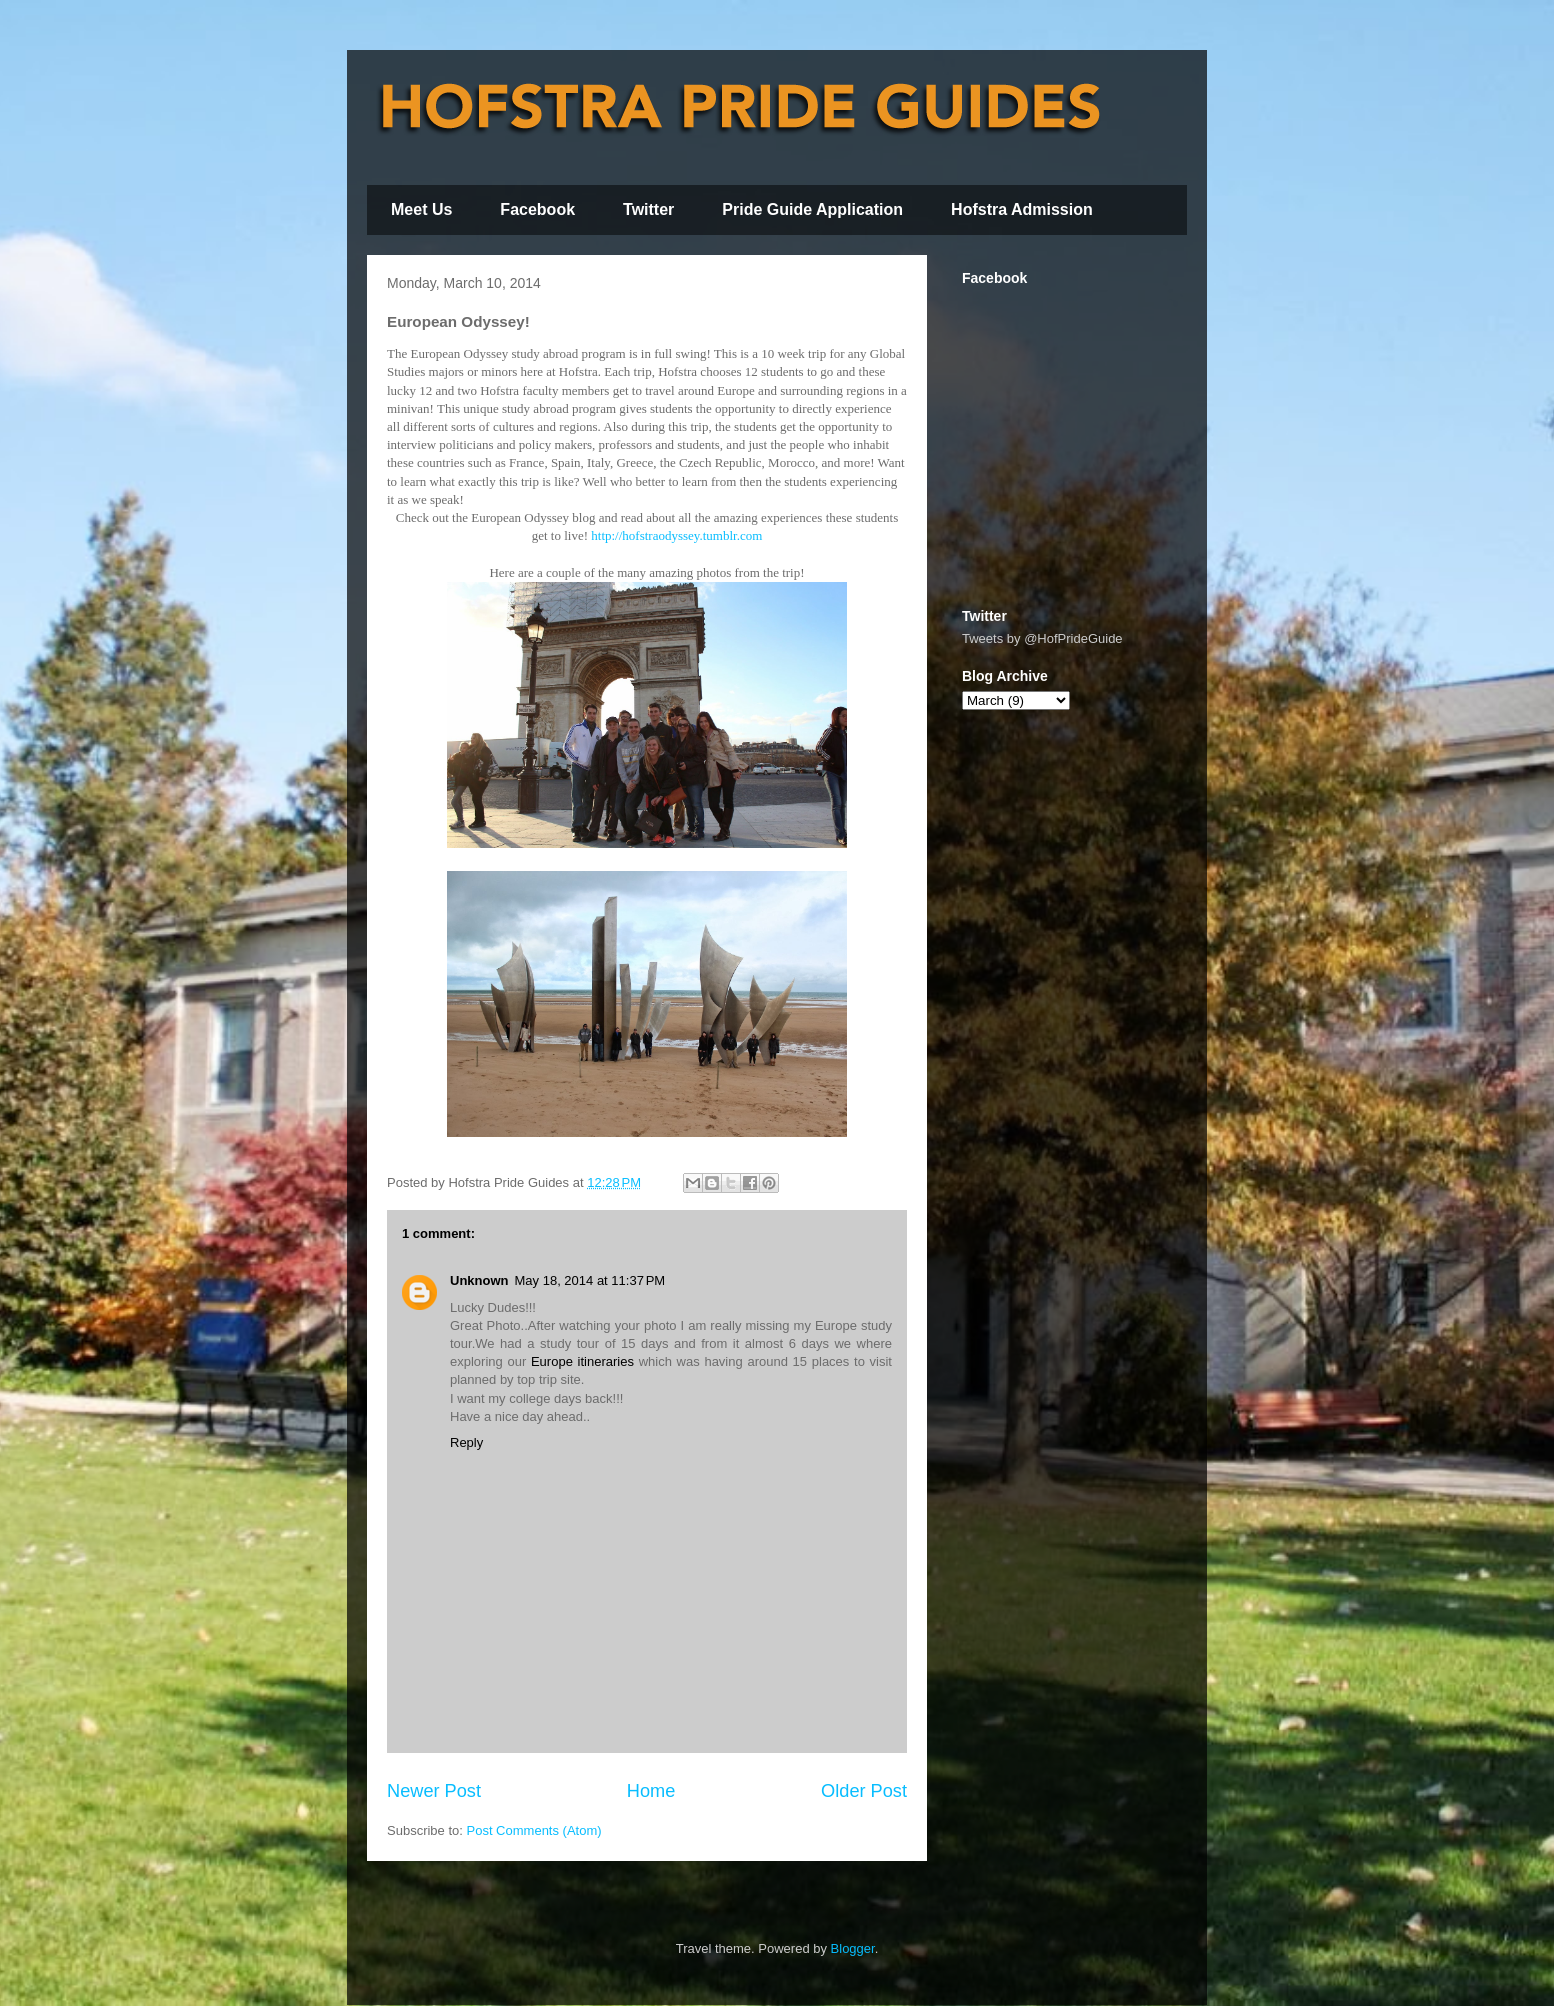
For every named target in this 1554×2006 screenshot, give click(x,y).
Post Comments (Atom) (534, 1830)
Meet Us (421, 209)
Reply (466, 1442)
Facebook (537, 209)
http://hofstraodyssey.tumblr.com (676, 535)
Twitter (648, 209)
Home (651, 1791)
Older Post (864, 1791)
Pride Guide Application (812, 209)
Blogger (853, 1948)
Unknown (479, 1280)
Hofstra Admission (1022, 209)
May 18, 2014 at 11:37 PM (590, 1280)
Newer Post (434, 1791)
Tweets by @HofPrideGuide (1042, 638)
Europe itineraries (582, 1361)
